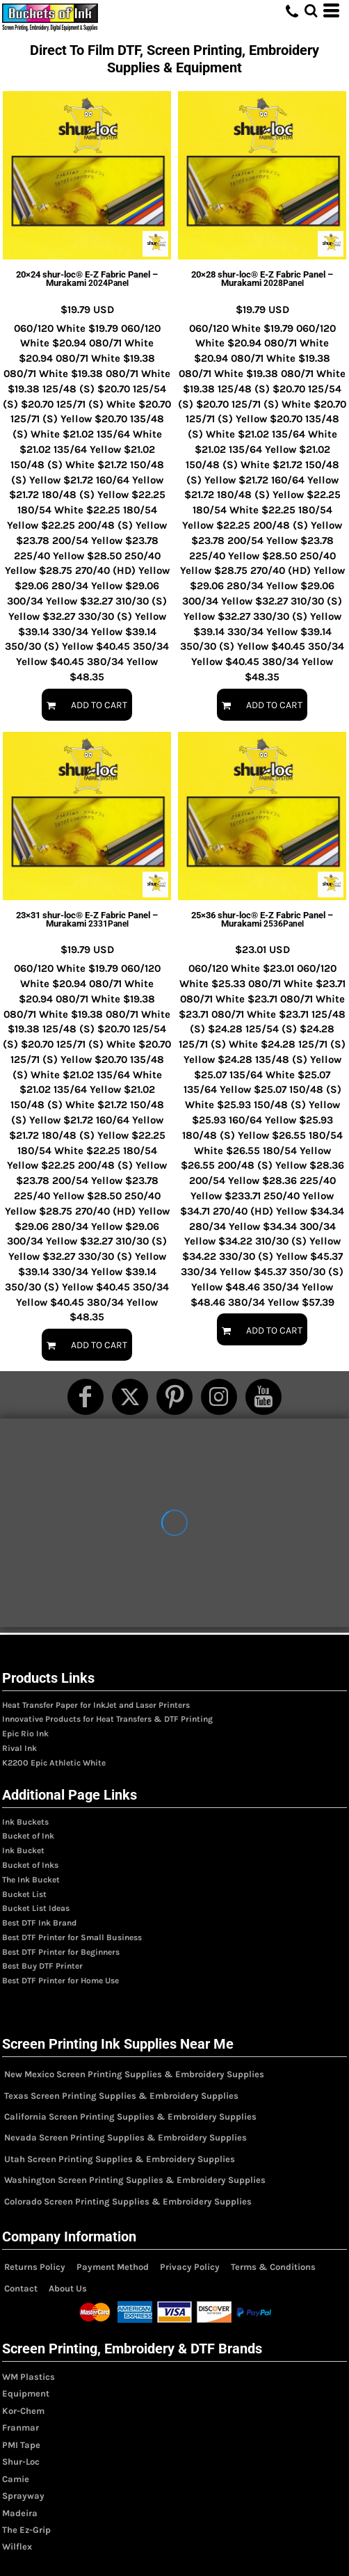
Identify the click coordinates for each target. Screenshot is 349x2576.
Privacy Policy (190, 2267)
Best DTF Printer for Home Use (60, 1980)
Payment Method (112, 2267)
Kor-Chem (23, 2411)
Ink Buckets (25, 1822)
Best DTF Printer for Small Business (72, 1937)
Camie (15, 2479)
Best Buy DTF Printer (42, 1966)
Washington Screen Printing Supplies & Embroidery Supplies (135, 2180)
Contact (21, 2288)
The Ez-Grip (26, 2530)
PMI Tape (21, 2445)
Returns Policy (34, 2267)
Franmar (20, 2427)
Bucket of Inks (30, 1865)
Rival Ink (19, 1748)
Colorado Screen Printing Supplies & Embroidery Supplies (128, 2201)
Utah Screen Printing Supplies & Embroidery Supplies (119, 2159)
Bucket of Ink (28, 1836)
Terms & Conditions (273, 2267)
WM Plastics (28, 2376)
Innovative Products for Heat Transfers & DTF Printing (107, 1719)
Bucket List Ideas (36, 1908)
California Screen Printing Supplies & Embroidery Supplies (130, 2116)
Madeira (20, 2513)
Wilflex (17, 2546)
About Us (68, 2288)
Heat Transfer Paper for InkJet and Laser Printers (96, 1705)
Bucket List (24, 1894)
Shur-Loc (21, 2461)
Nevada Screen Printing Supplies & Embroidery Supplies (125, 2137)
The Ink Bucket (31, 1880)
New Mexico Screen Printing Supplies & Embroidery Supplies (134, 2074)
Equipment (25, 2393)
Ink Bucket (23, 1850)
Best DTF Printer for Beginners (61, 1952)
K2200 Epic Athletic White (54, 1763)
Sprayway (23, 2495)
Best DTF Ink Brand (39, 1923)
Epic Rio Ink (25, 1733)
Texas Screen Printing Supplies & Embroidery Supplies (121, 2095)
